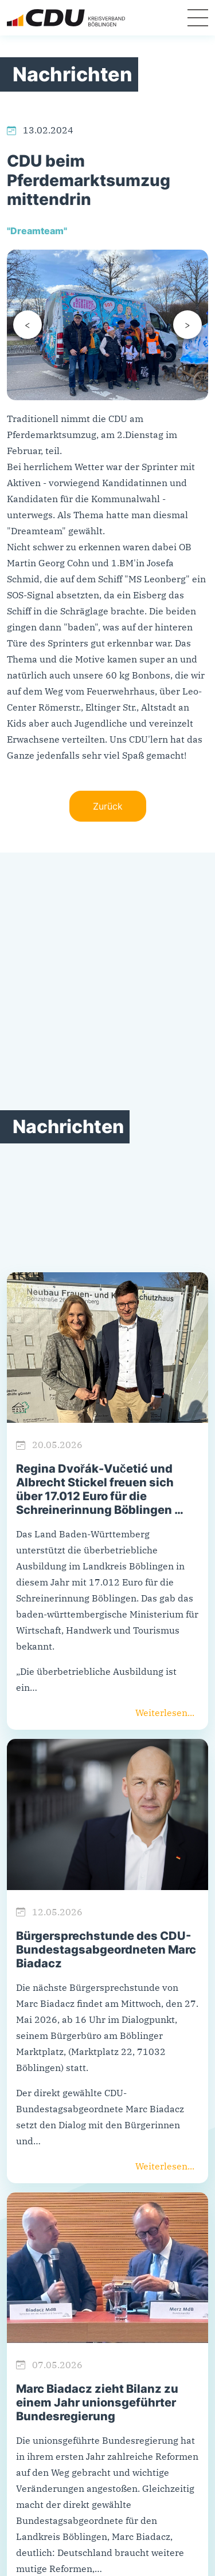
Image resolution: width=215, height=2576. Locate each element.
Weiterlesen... (164, 1712)
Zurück (108, 806)
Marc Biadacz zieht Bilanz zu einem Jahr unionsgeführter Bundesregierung (97, 2402)
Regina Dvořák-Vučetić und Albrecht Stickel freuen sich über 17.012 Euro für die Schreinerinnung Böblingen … (99, 1489)
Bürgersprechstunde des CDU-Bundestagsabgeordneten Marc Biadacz (106, 1949)
